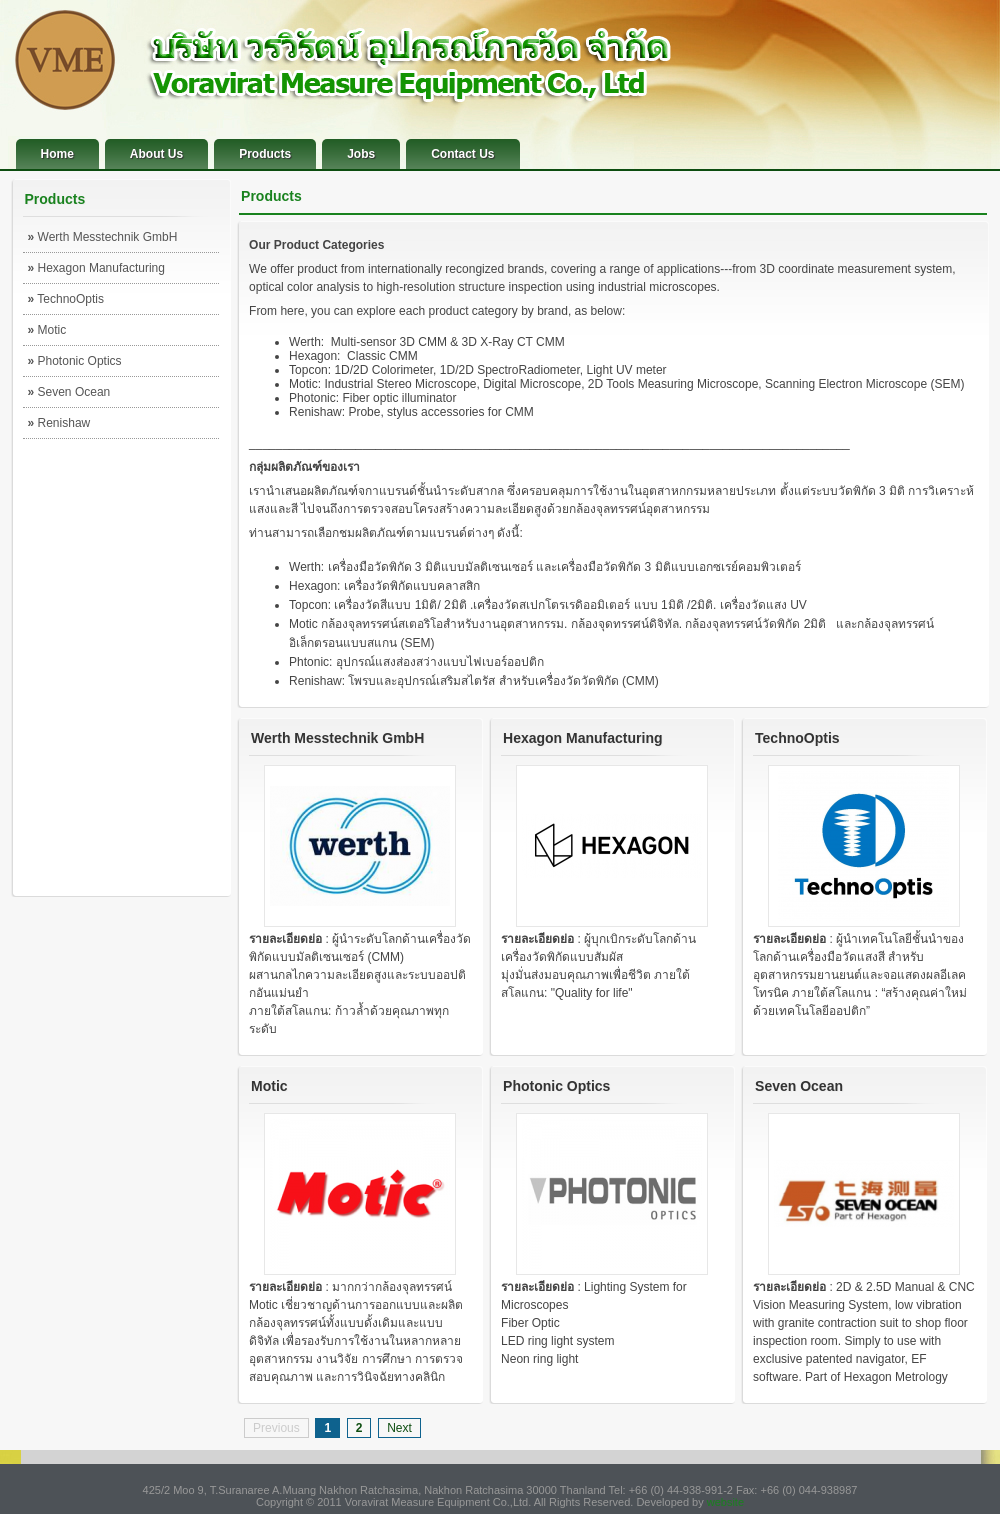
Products (265, 154)
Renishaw (59, 423)
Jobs (361, 154)
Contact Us (462, 154)
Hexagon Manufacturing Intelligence (96, 272)
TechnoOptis (66, 299)
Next (399, 1428)
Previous (276, 1428)
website (725, 1502)
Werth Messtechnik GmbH (103, 237)
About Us (156, 154)
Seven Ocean (69, 392)
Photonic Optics (75, 361)
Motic (47, 330)
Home (57, 154)
